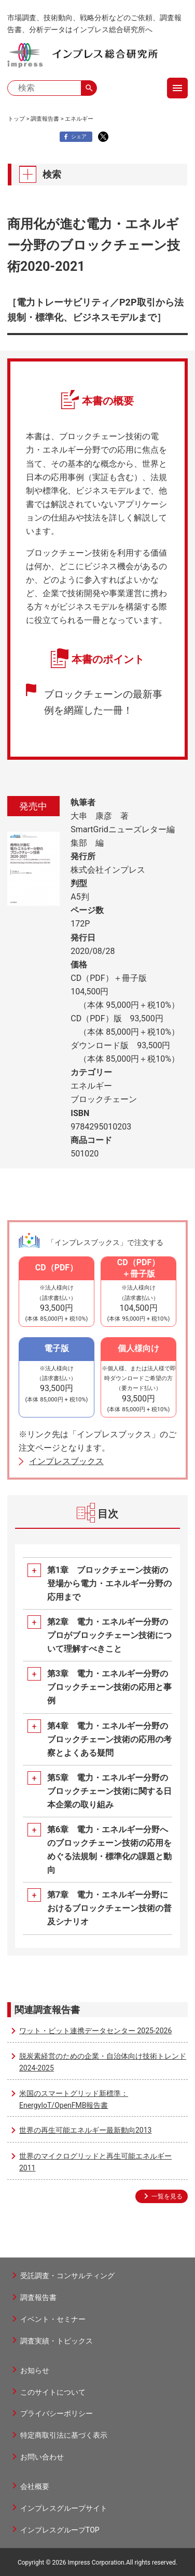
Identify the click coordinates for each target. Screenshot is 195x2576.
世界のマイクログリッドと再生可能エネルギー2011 (95, 2162)
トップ (16, 118)
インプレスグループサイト (63, 2508)
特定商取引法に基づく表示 (63, 2435)
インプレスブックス (66, 1461)
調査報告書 (45, 118)
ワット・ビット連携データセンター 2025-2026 (95, 2031)
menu (177, 88)
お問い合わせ (42, 2457)
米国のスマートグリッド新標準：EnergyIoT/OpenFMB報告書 (73, 2099)
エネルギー (79, 118)
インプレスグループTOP (60, 2530)
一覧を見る (167, 2196)
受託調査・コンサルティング (67, 2275)
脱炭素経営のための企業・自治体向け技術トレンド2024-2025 (102, 2062)
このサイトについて (53, 2392)
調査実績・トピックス (56, 2341)
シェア (74, 137)
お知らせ (34, 2370)
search (89, 88)
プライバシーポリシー (56, 2413)
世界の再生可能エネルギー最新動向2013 (85, 2130)
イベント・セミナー (53, 2319)
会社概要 (34, 2486)
